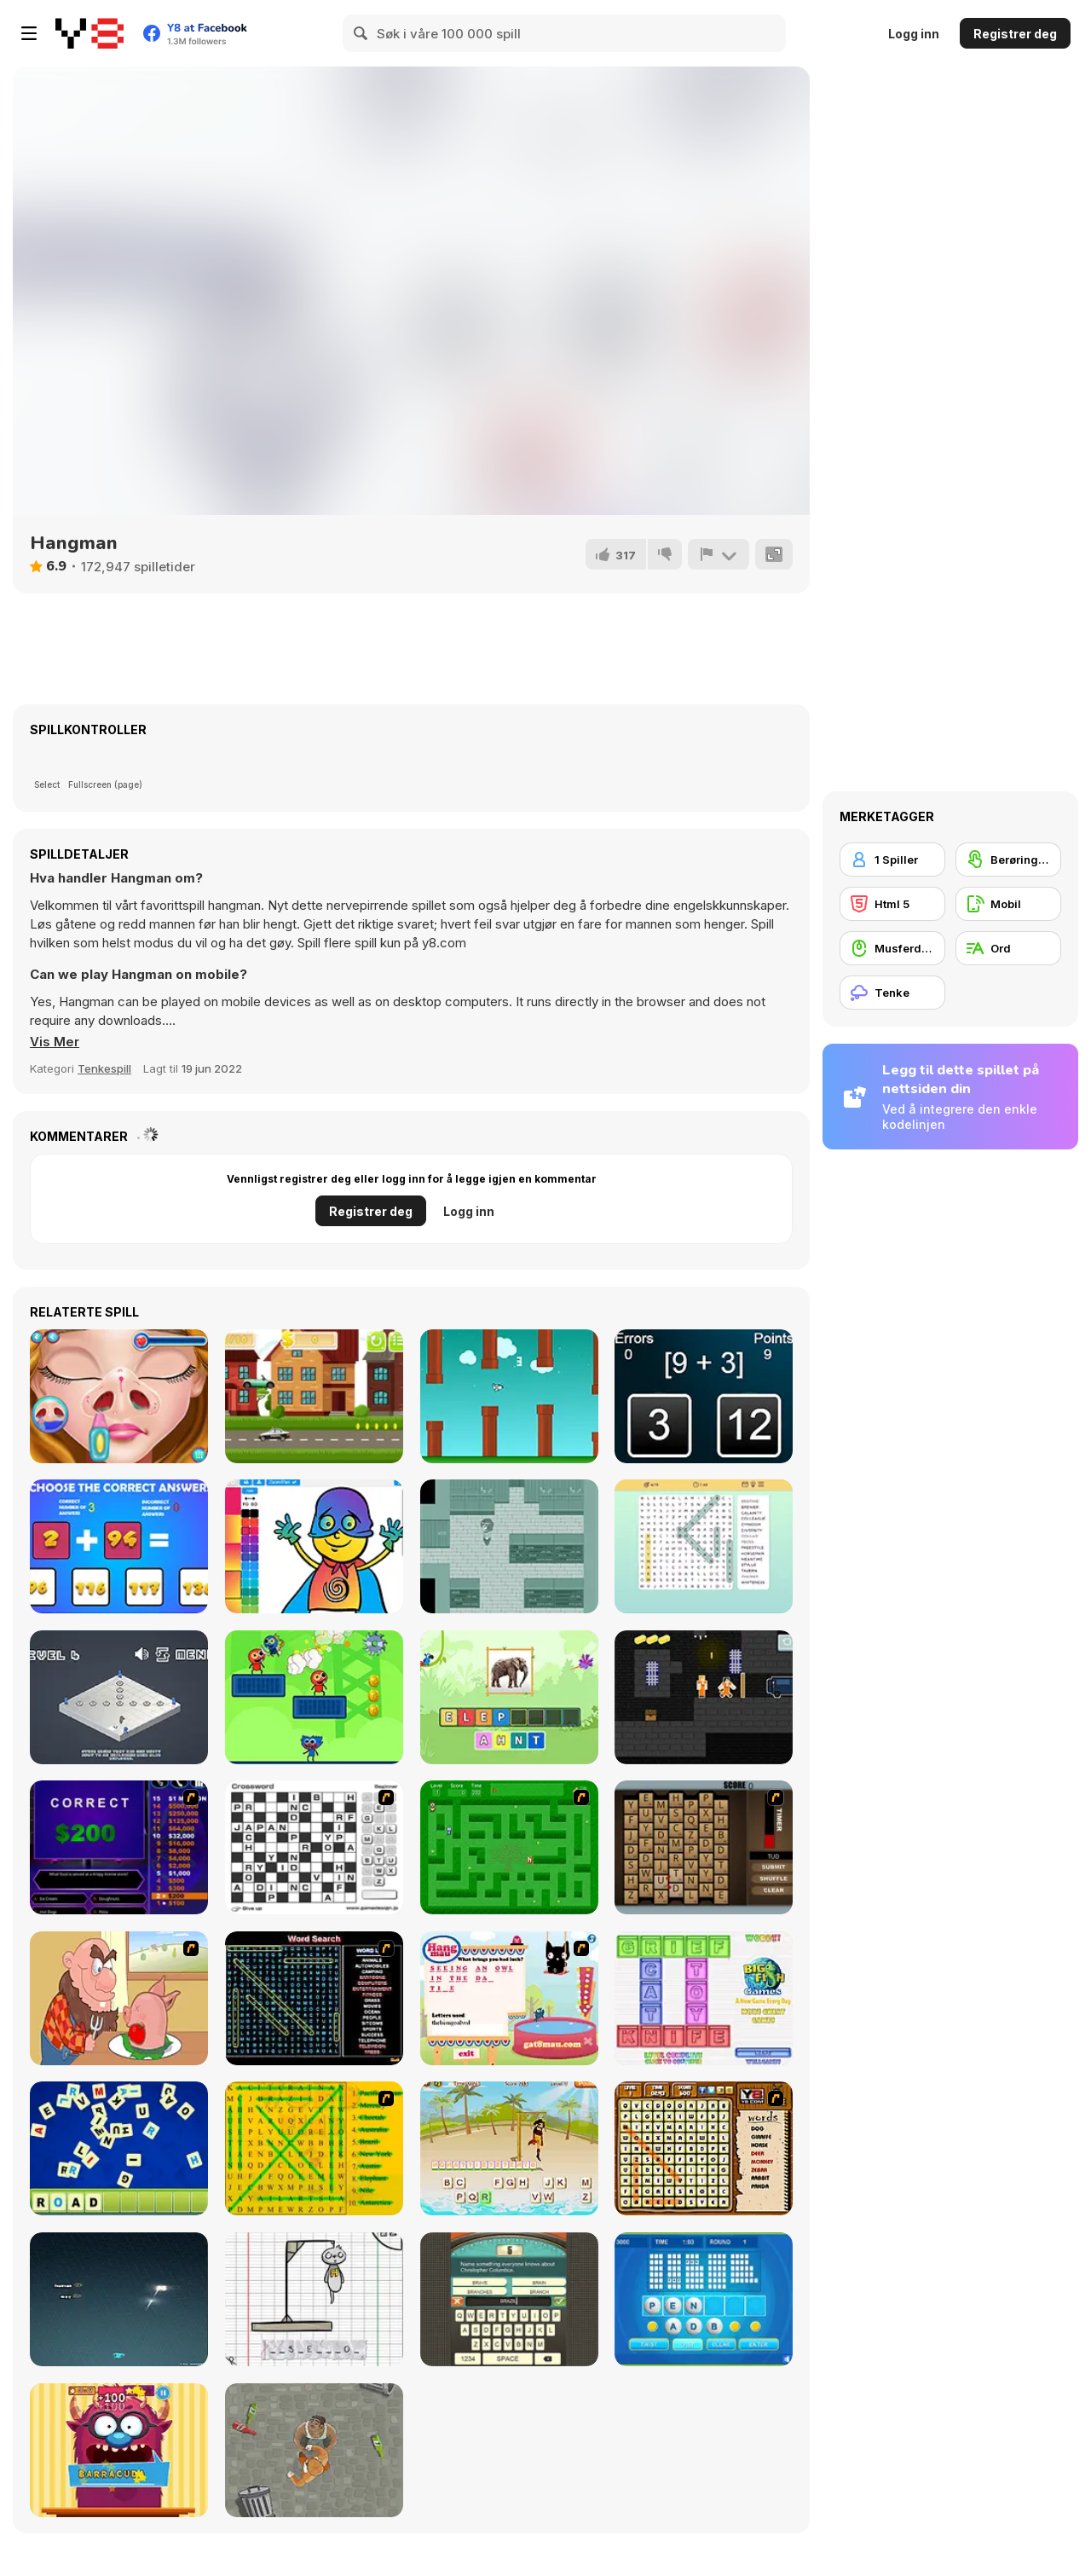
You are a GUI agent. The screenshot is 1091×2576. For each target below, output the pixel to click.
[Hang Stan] (119, 1998)
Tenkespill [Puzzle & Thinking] (104, 1068)
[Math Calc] (704, 1396)
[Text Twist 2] (704, 2299)
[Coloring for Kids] (314, 1546)
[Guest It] (509, 2299)
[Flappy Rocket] (509, 1396)
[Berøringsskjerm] (1008, 859)
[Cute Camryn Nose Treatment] (119, 1396)
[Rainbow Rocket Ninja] (314, 1697)
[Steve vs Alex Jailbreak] (704, 1697)
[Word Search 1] (314, 1998)
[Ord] (1008, 948)
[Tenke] (892, 992)
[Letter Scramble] (119, 2148)
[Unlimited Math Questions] (119, 1546)
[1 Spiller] (892, 859)
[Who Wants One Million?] (119, 1847)
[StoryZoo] (509, 1697)
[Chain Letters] (704, 1847)
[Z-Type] (119, 2299)
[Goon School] (314, 2450)
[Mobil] (1008, 904)
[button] (54, 1042)
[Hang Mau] (509, 1998)
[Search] (361, 33)
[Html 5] (892, 904)
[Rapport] (718, 554)
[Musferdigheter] (892, 948)
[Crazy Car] (314, 1396)
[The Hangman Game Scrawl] (314, 2299)
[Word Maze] (509, 1847)
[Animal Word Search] (704, 2148)
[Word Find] (314, 2148)
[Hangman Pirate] (509, 2148)
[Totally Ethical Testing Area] (119, 1697)
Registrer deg (1015, 33)
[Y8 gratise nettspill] (89, 33)
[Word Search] (704, 1546)
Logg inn (913, 33)
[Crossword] (314, 1847)
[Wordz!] (704, 1998)
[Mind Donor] (509, 1546)
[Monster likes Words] (119, 2450)
